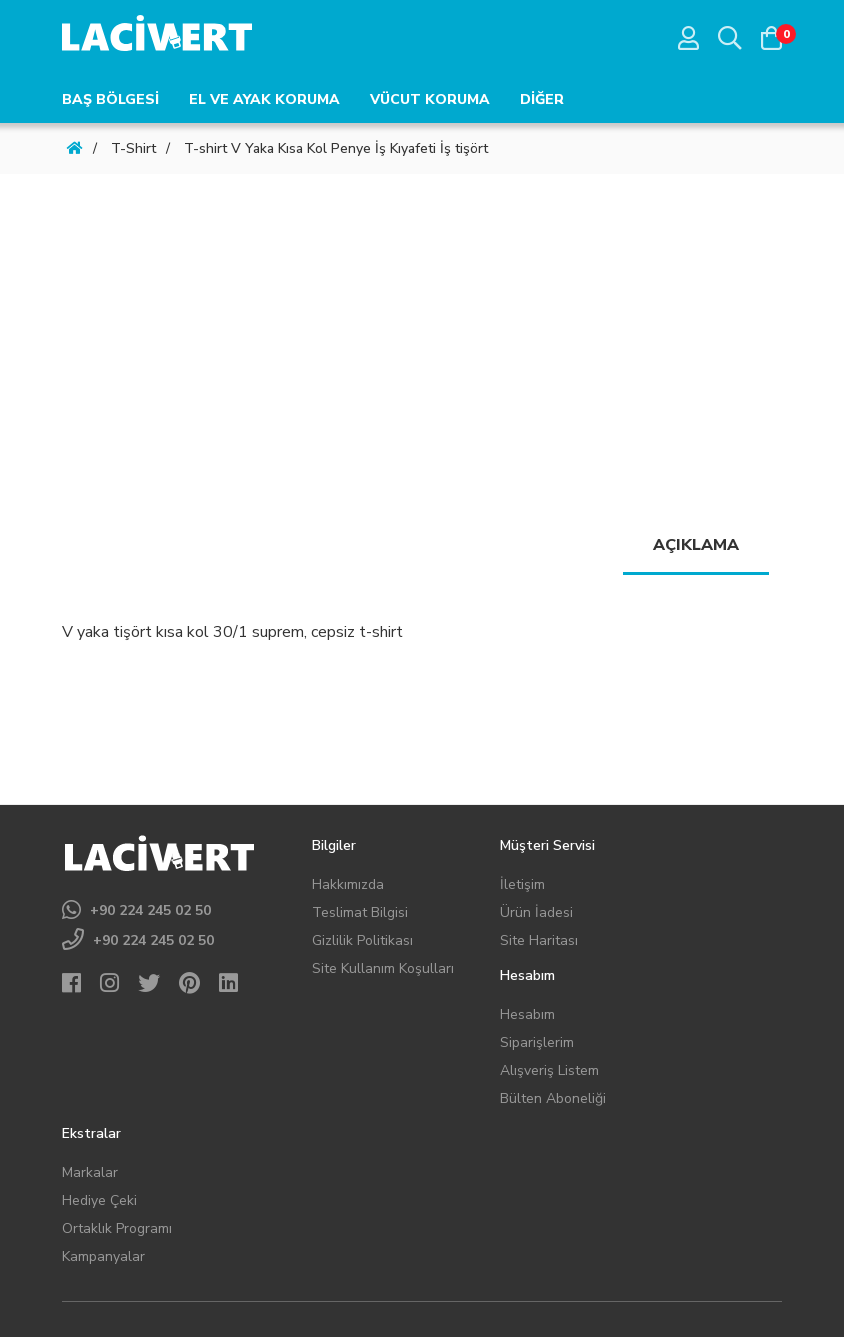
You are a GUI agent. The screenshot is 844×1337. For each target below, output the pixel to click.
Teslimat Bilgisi (360, 912)
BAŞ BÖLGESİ (110, 99)
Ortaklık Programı (117, 1228)
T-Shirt (133, 148)
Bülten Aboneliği (553, 1098)
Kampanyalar (103, 1256)
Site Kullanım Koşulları (383, 968)
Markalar (90, 1172)
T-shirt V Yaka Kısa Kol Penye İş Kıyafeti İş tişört (336, 148)
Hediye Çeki (99, 1200)
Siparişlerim (537, 1042)
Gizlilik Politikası (362, 940)
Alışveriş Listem (549, 1070)
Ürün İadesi (536, 912)
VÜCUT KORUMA (430, 99)
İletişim (522, 884)
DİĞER (542, 99)
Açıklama (696, 545)
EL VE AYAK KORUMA (264, 99)
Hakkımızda (348, 884)
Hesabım (527, 1014)
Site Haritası (539, 940)
